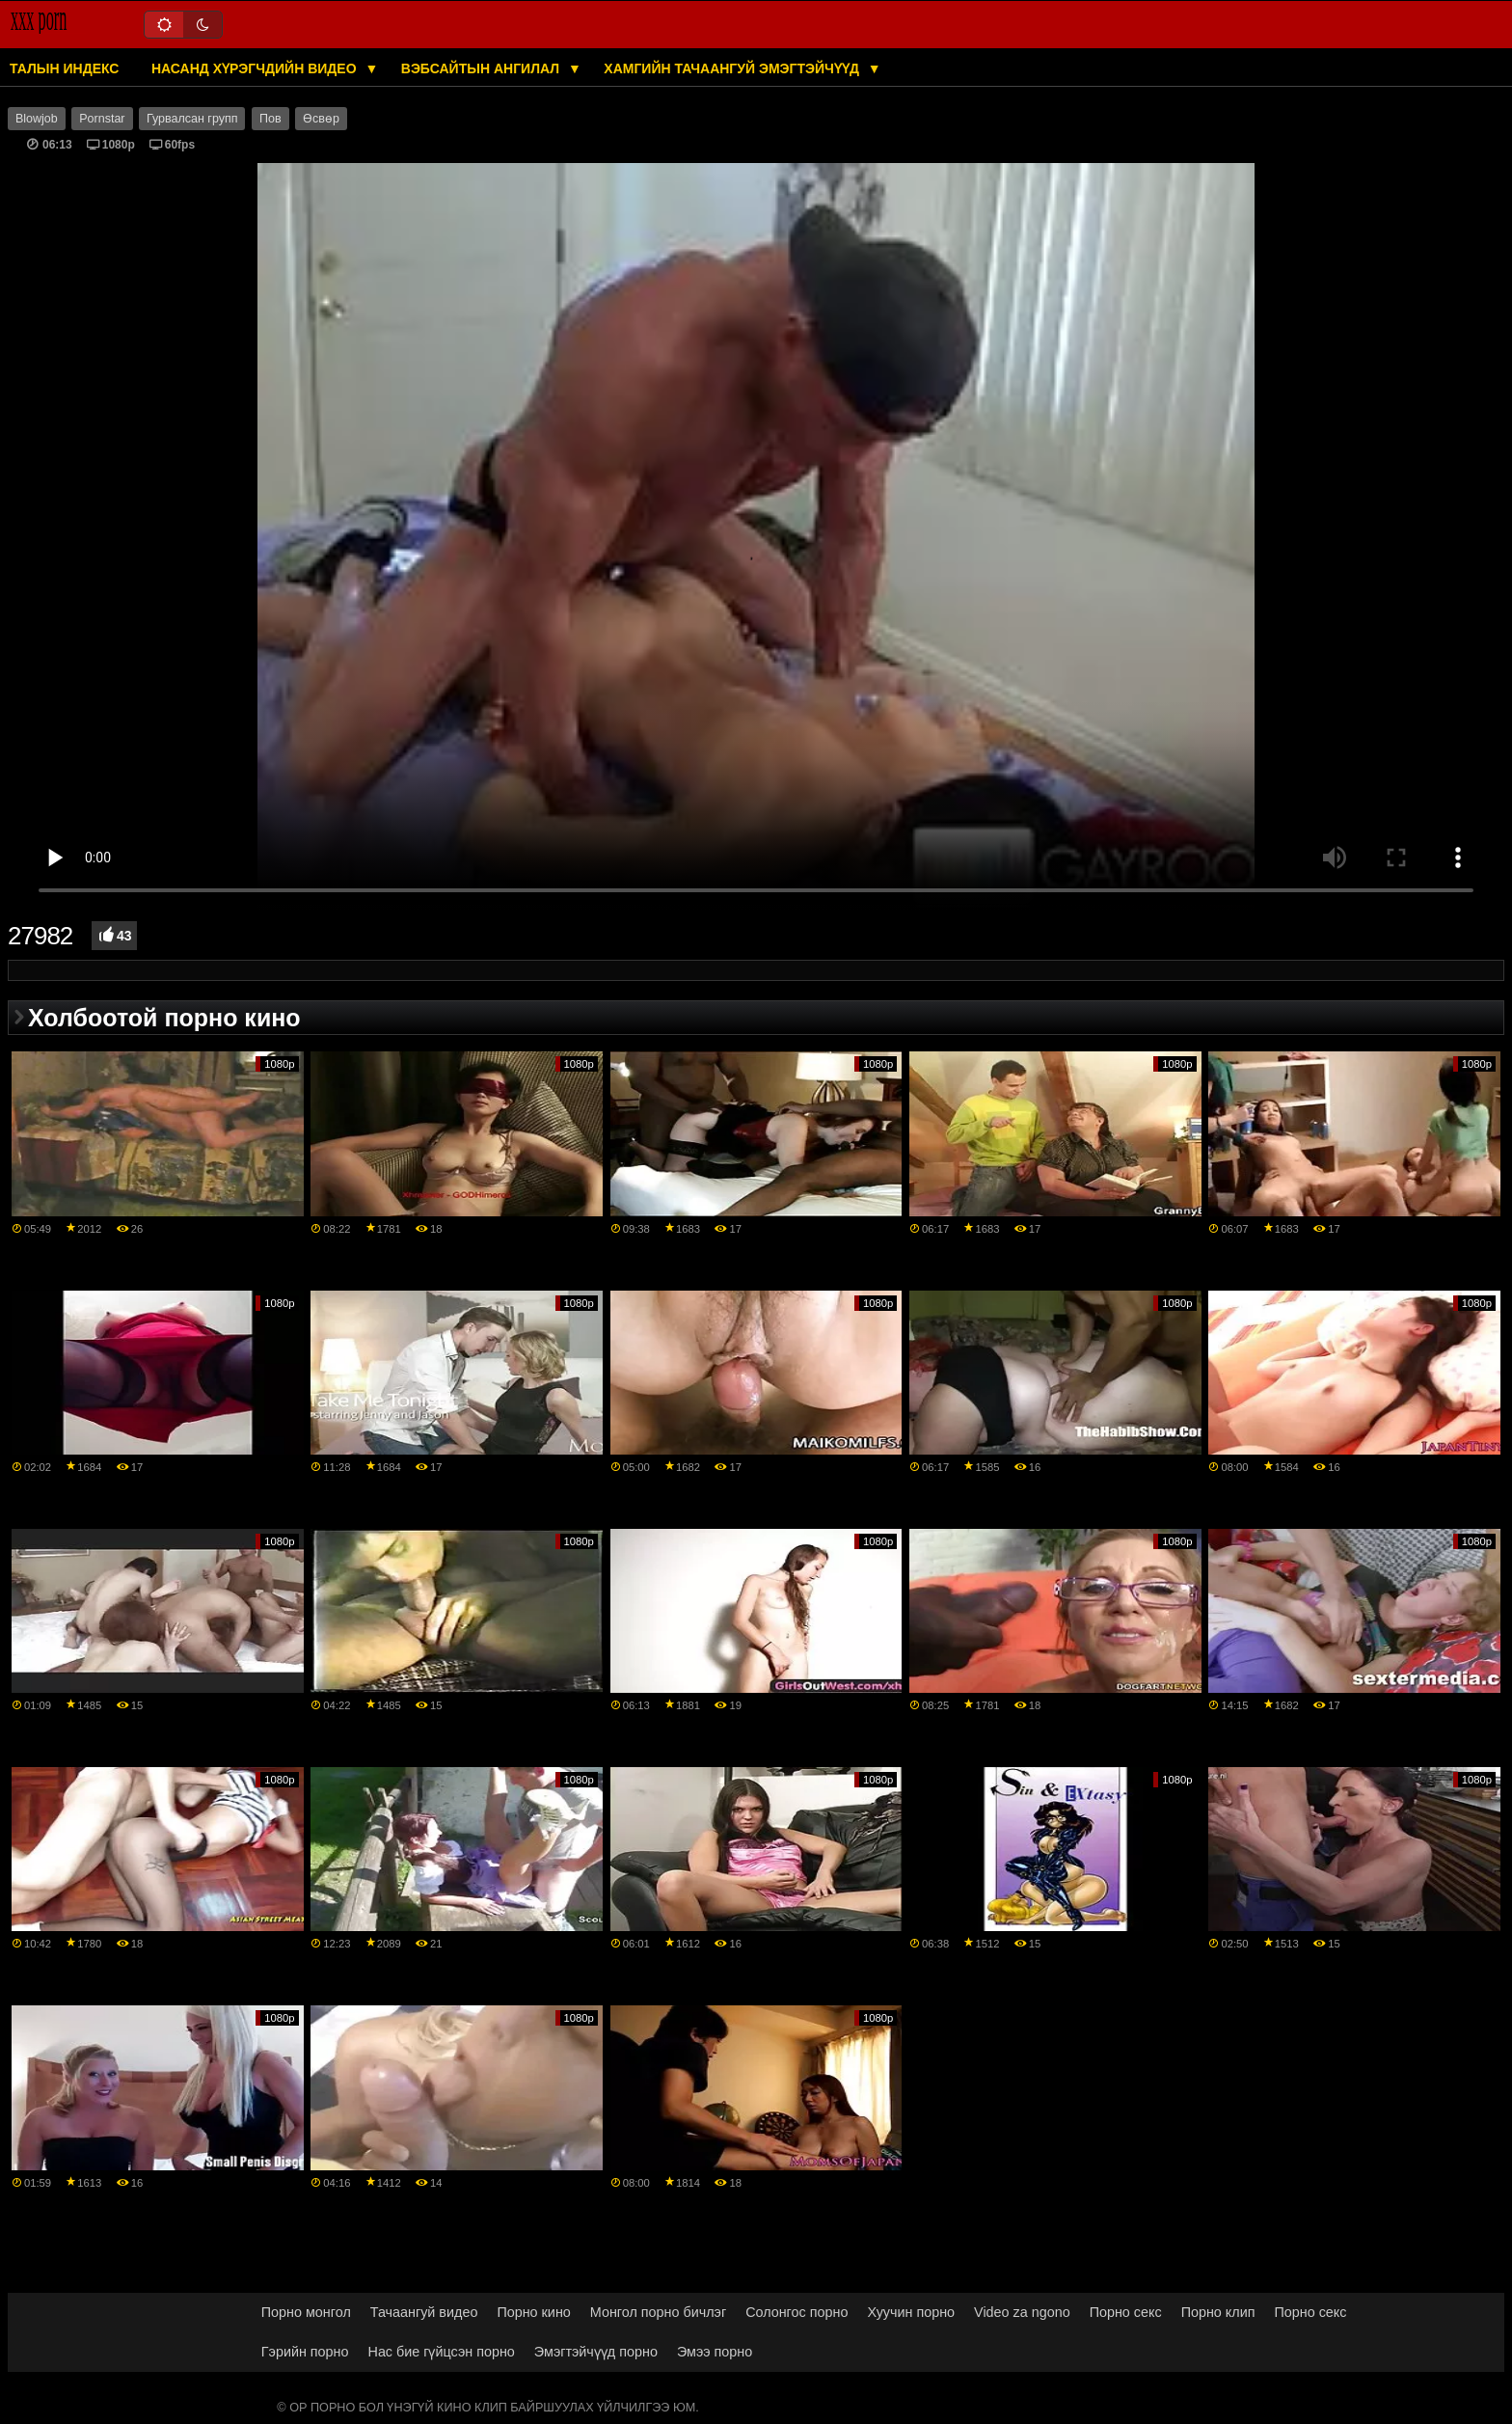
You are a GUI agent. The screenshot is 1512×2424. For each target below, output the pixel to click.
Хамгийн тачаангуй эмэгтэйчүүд (733, 68)
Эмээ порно (714, 2351)
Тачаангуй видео (424, 2312)
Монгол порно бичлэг (658, 2312)
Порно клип (1218, 2312)
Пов (270, 118)
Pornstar (101, 118)
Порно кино (533, 2312)
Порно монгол (306, 2312)
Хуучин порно (911, 2312)
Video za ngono (1022, 2312)
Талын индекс (64, 68)
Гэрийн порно (305, 2351)
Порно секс (1126, 2312)
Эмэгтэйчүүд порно (596, 2351)
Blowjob (36, 118)
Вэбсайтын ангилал (482, 68)
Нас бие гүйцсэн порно (441, 2351)
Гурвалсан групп (192, 118)
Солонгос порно (796, 2312)
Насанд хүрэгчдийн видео (256, 68)
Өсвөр (321, 118)
